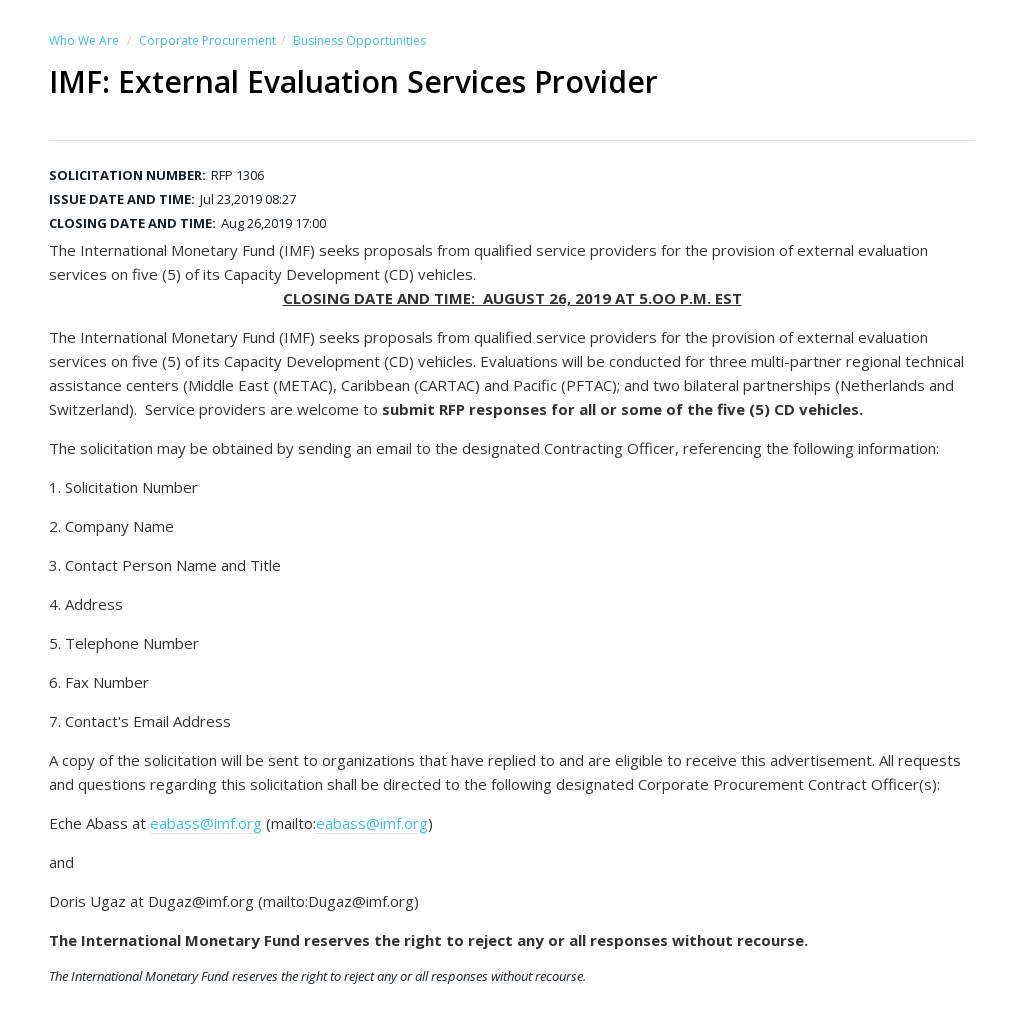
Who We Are (84, 40)
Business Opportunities (359, 40)
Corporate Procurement (207, 40)
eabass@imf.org (206, 823)
